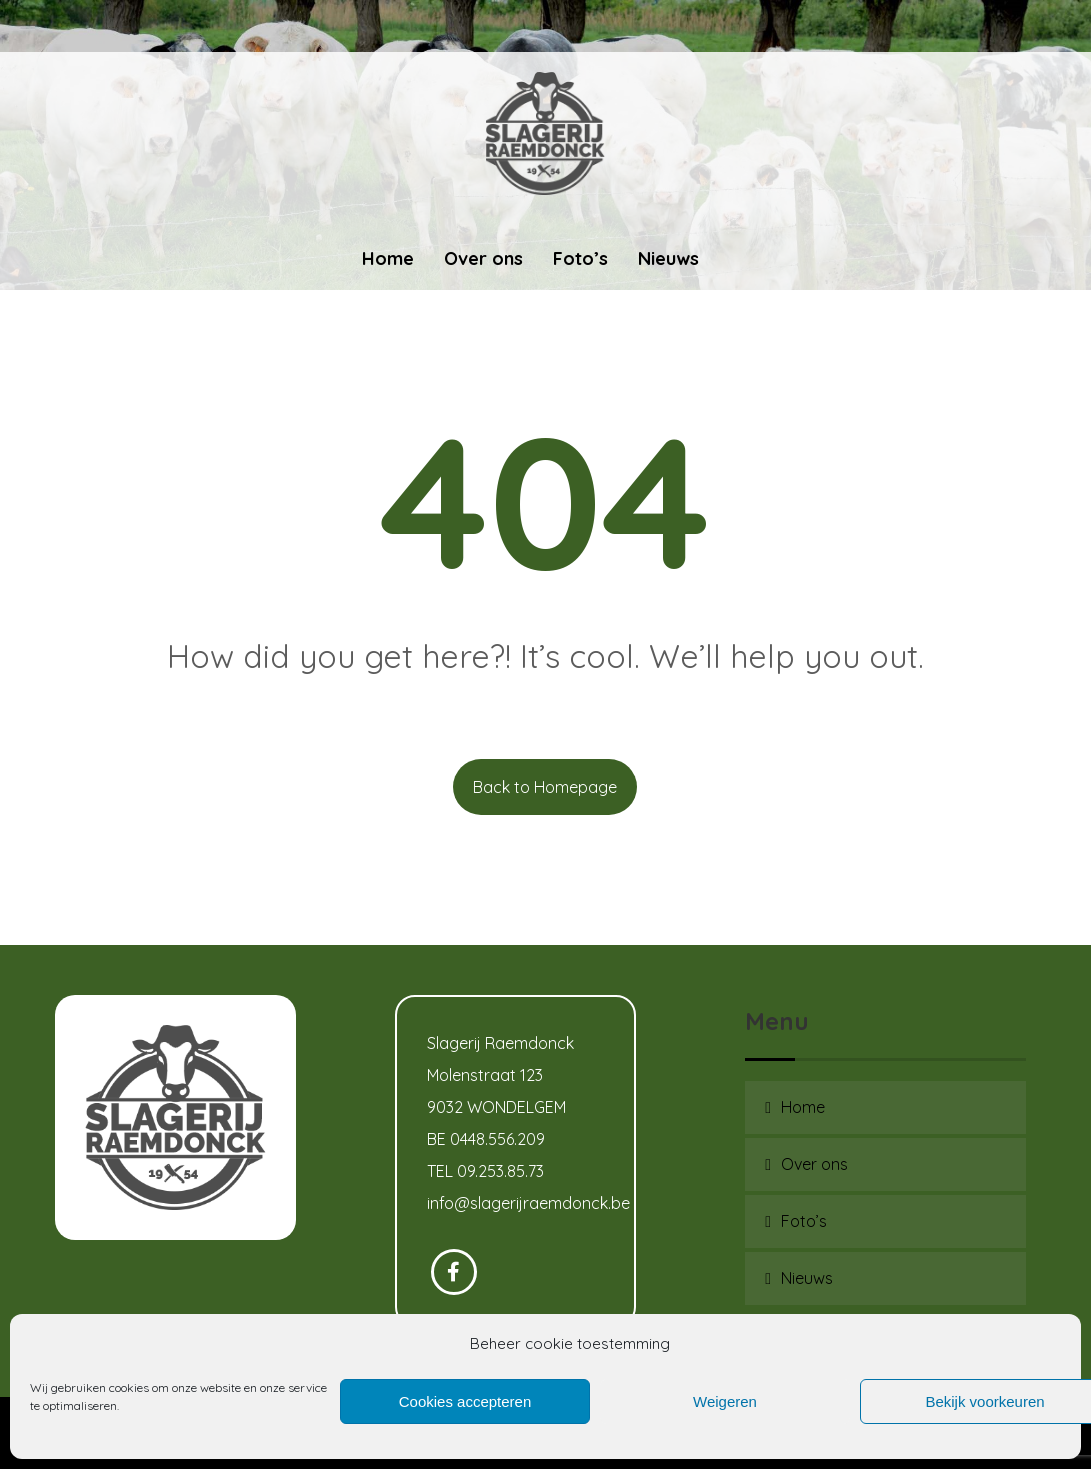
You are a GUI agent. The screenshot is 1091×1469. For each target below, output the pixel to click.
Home (803, 1107)
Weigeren (725, 1401)
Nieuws (807, 1278)
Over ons (814, 1164)
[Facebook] (454, 1272)
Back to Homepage (545, 787)
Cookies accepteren (465, 1401)
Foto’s (804, 1221)
